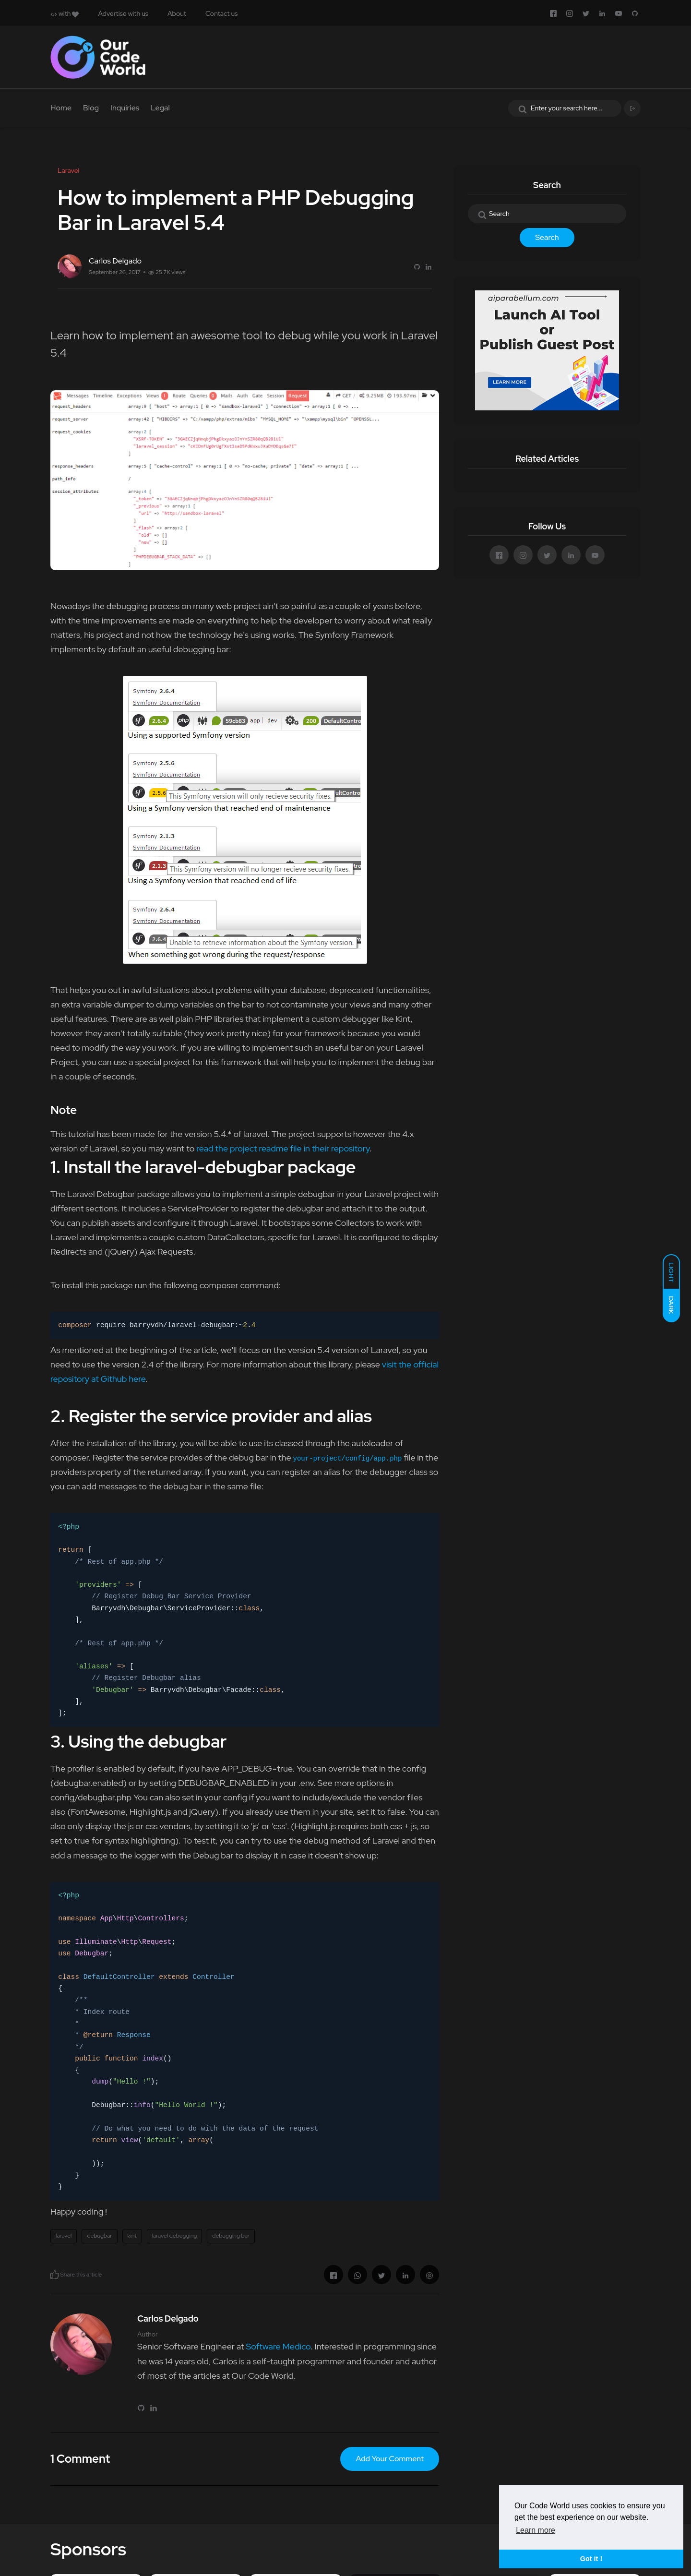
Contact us (221, 13)
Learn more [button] (535, 2530)
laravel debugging (174, 2236)
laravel (63, 2236)
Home (60, 108)
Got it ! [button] (591, 2559)
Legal (160, 108)
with (64, 13)
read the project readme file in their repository (282, 1148)
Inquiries (124, 108)
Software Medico (278, 2346)
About (176, 13)
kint (132, 2236)
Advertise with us (123, 13)
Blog (91, 108)
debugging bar (231, 2236)
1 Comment (80, 2458)
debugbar (99, 2236)
